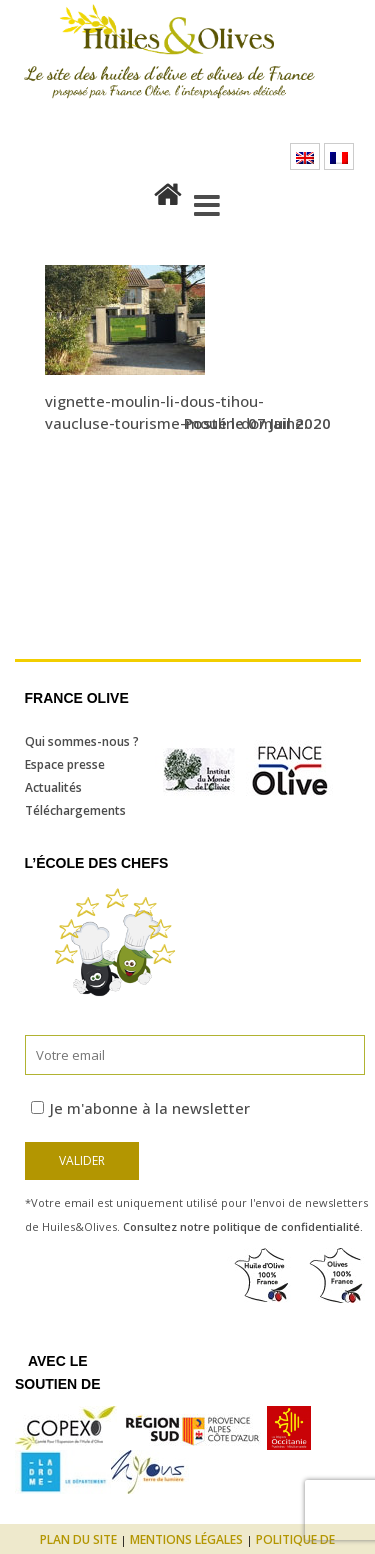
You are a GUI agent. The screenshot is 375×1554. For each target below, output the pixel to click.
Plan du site (78, 1539)
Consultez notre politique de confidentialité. (243, 1226)
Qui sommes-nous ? (82, 741)
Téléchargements (75, 810)
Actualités (53, 787)
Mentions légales (186, 1539)
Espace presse (65, 764)
